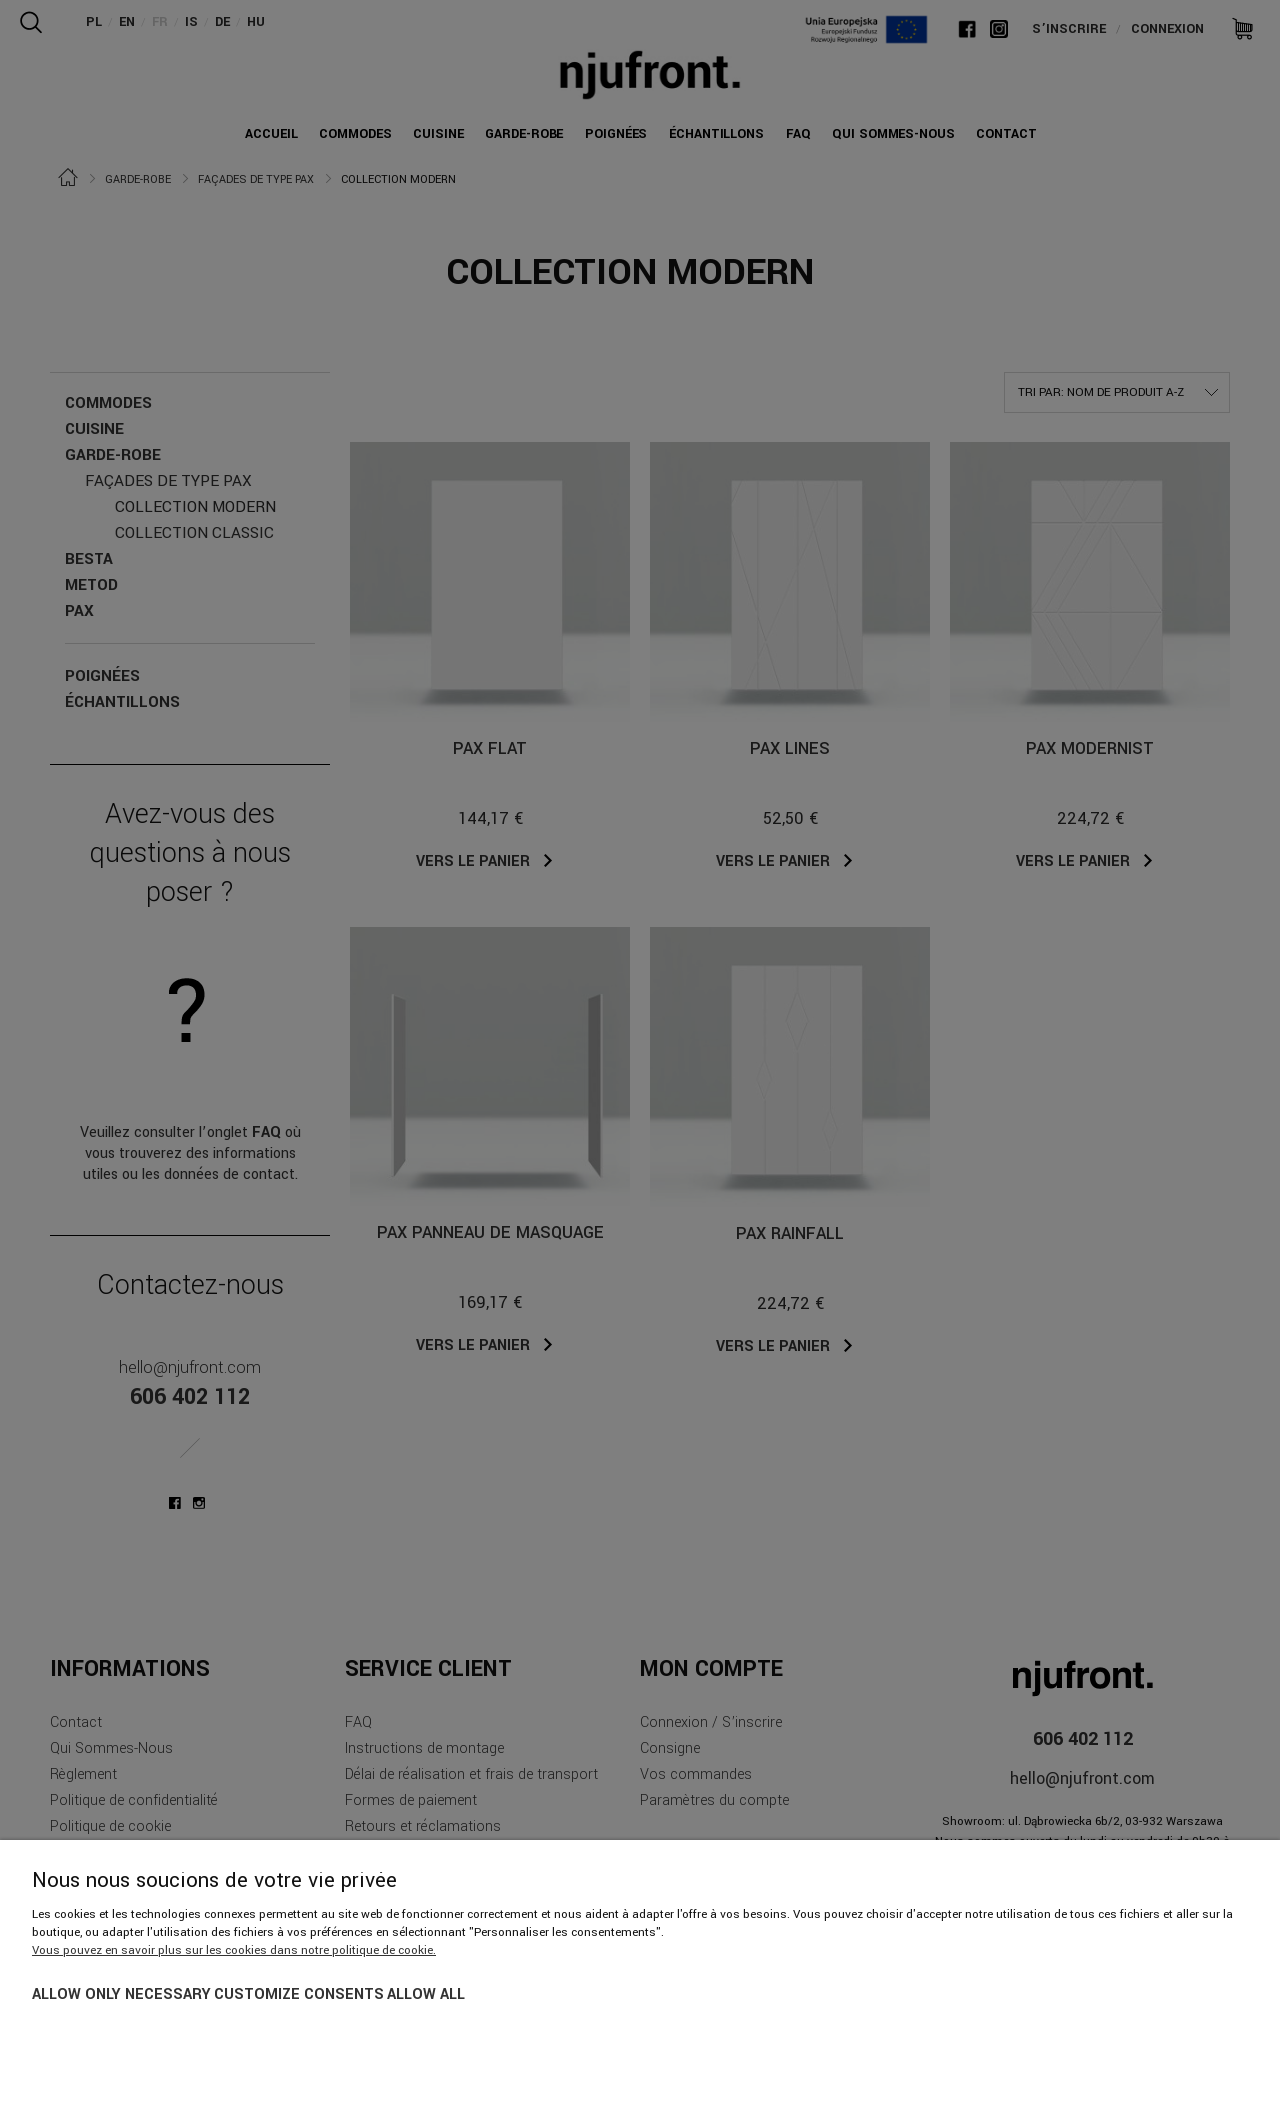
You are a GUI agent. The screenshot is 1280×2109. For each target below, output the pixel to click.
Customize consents (299, 1994)
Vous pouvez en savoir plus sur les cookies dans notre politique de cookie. (234, 1950)
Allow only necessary (121, 1994)
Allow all (426, 1994)
